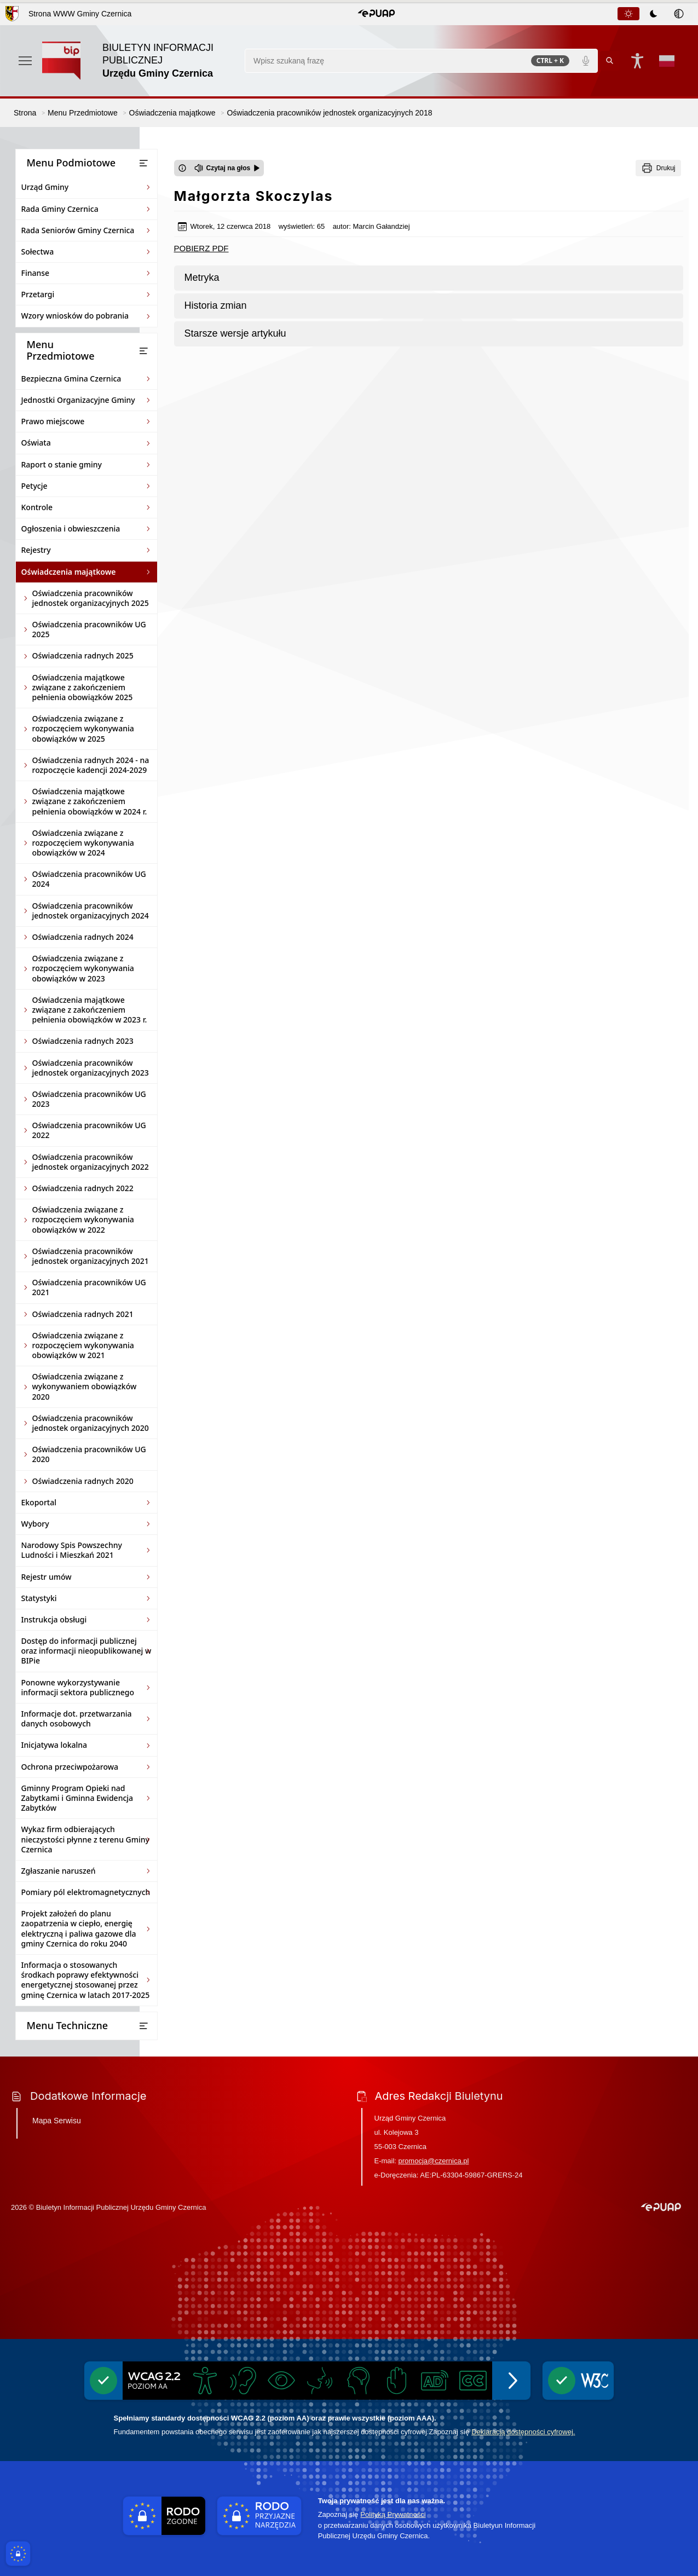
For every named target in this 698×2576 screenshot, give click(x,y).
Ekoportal (38, 1502)
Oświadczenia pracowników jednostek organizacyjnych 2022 (90, 1162)
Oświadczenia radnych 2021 (83, 1314)
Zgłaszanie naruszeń (58, 1870)
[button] (376, 13)
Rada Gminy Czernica (60, 209)
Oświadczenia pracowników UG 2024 (89, 879)
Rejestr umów (46, 1577)
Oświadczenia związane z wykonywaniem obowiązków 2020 (84, 1386)
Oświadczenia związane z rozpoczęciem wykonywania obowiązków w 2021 (83, 1345)
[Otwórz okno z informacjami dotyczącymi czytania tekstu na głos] (182, 168)
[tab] (628, 13)
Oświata (36, 442)
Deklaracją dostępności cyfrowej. (523, 2432)
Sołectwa (37, 251)
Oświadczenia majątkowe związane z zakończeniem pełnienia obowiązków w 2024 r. (89, 801)
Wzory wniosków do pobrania (75, 315)
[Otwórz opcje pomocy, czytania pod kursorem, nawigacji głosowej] (675, 2553)
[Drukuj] (658, 168)
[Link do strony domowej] (138, 61)
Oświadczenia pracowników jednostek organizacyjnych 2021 (90, 1256)
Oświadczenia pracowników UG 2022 (89, 1130)
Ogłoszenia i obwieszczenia (70, 528)
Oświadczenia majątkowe (68, 572)
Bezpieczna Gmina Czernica (71, 378)
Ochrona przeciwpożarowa (70, 1766)
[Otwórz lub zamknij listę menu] (143, 163)
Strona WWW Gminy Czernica (79, 13)
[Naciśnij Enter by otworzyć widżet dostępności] (637, 61)
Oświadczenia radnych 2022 (83, 1188)
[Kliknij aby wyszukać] (610, 61)
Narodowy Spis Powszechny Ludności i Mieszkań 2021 (71, 1550)
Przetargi (38, 294)
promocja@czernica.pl (434, 2161)
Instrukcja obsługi (54, 1619)
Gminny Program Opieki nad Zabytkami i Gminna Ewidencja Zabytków (77, 1798)
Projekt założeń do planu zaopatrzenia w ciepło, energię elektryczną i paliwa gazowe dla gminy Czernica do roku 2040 (78, 1928)
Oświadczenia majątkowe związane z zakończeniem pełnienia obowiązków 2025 (82, 687)
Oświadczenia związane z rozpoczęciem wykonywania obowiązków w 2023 (83, 968)
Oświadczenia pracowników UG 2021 (89, 1287)
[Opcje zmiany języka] (667, 61)
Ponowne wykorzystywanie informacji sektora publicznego (78, 1687)
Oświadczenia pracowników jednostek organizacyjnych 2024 (90, 910)
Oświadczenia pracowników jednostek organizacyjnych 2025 (90, 598)
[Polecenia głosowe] (586, 61)
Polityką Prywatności (392, 2514)
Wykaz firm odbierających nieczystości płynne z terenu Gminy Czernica (85, 1839)
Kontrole (37, 507)
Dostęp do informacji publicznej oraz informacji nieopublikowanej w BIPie (86, 1651)
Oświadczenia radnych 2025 (83, 655)
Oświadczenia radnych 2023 (83, 1041)
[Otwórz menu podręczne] (25, 61)
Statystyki (39, 1598)
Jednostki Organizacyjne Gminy (78, 400)
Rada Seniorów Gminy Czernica (78, 230)
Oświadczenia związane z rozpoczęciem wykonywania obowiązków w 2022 (83, 1219)
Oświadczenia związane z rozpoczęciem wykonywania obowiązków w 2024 (83, 843)
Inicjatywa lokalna (54, 1745)
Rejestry (36, 550)
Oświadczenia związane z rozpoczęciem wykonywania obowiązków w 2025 (83, 728)
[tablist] (654, 13)
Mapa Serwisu (56, 2120)
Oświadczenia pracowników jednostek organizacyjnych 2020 (90, 1423)
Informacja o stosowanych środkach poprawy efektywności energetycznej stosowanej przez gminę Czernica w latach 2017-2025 (85, 1980)
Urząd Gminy (45, 187)
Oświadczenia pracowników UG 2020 (89, 1454)
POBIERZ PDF (201, 248)
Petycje (34, 486)
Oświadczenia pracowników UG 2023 (89, 1099)
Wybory (35, 1523)
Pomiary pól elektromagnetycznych (86, 1892)
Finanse (35, 273)
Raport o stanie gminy (61, 464)
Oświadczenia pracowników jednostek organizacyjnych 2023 (90, 1068)
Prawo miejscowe (53, 421)
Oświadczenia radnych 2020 (83, 1481)
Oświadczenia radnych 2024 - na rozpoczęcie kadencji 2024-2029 (90, 765)
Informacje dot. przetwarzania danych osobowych (76, 1718)
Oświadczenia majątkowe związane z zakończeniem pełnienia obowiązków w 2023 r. (89, 1010)
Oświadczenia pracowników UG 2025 (89, 629)
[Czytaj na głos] (227, 168)
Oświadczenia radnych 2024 (83, 937)
